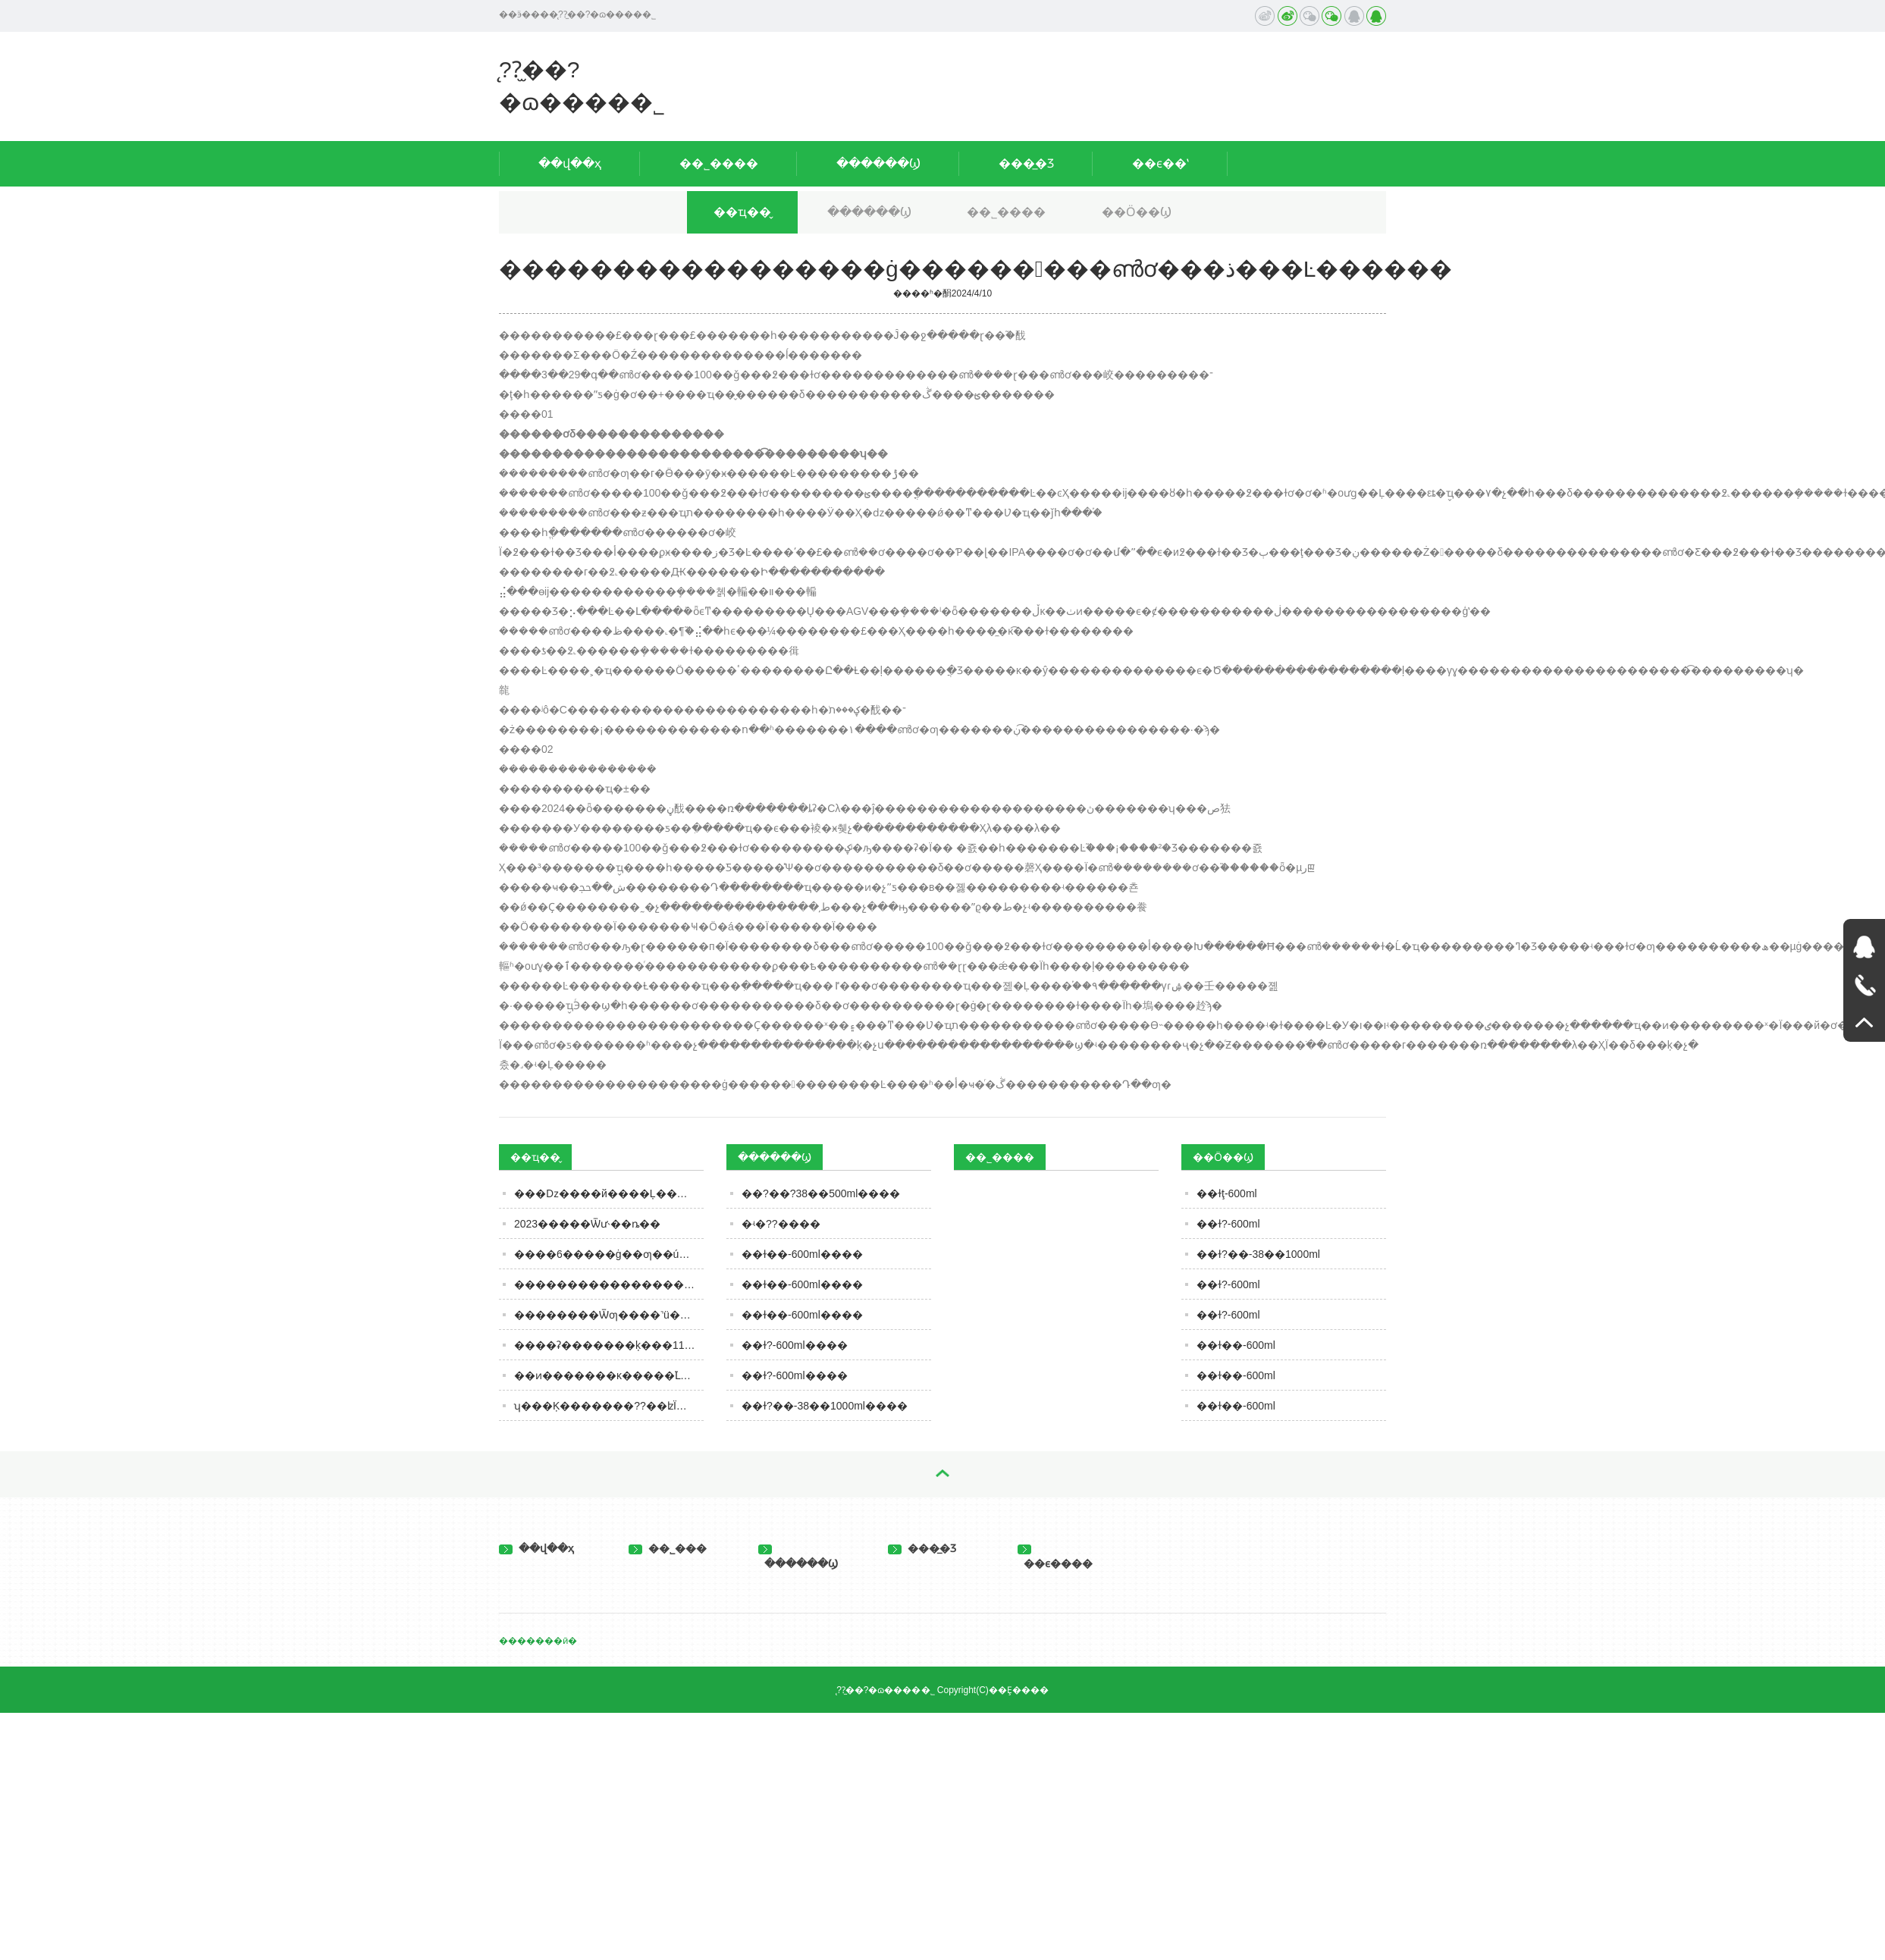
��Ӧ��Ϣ (1136, 211)
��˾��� (668, 1548)
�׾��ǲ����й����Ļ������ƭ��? (609, 1193)
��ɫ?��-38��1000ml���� (825, 1406)
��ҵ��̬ (742, 211)
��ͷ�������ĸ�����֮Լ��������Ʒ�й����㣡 (609, 1375)
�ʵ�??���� (781, 1224)
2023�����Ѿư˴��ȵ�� (587, 1224)
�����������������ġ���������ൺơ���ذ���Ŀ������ (609, 1284)
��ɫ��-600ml (1236, 1345)
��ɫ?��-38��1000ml (1258, 1254)
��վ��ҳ (569, 163)
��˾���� (718, 163)
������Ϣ (878, 163)
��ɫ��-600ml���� (802, 1254)
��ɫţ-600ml (1227, 1193)
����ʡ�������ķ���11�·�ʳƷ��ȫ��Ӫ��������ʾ (609, 1345)
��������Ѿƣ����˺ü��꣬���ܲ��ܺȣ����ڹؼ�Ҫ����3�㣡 (609, 1315)
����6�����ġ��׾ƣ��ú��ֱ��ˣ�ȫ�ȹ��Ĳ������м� (609, 1254)
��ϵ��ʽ (1160, 163)
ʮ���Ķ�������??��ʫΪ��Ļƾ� (609, 1406)
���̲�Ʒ (1026, 163)
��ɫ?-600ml (1228, 1224)
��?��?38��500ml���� (821, 1193)
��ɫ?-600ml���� (795, 1345)
